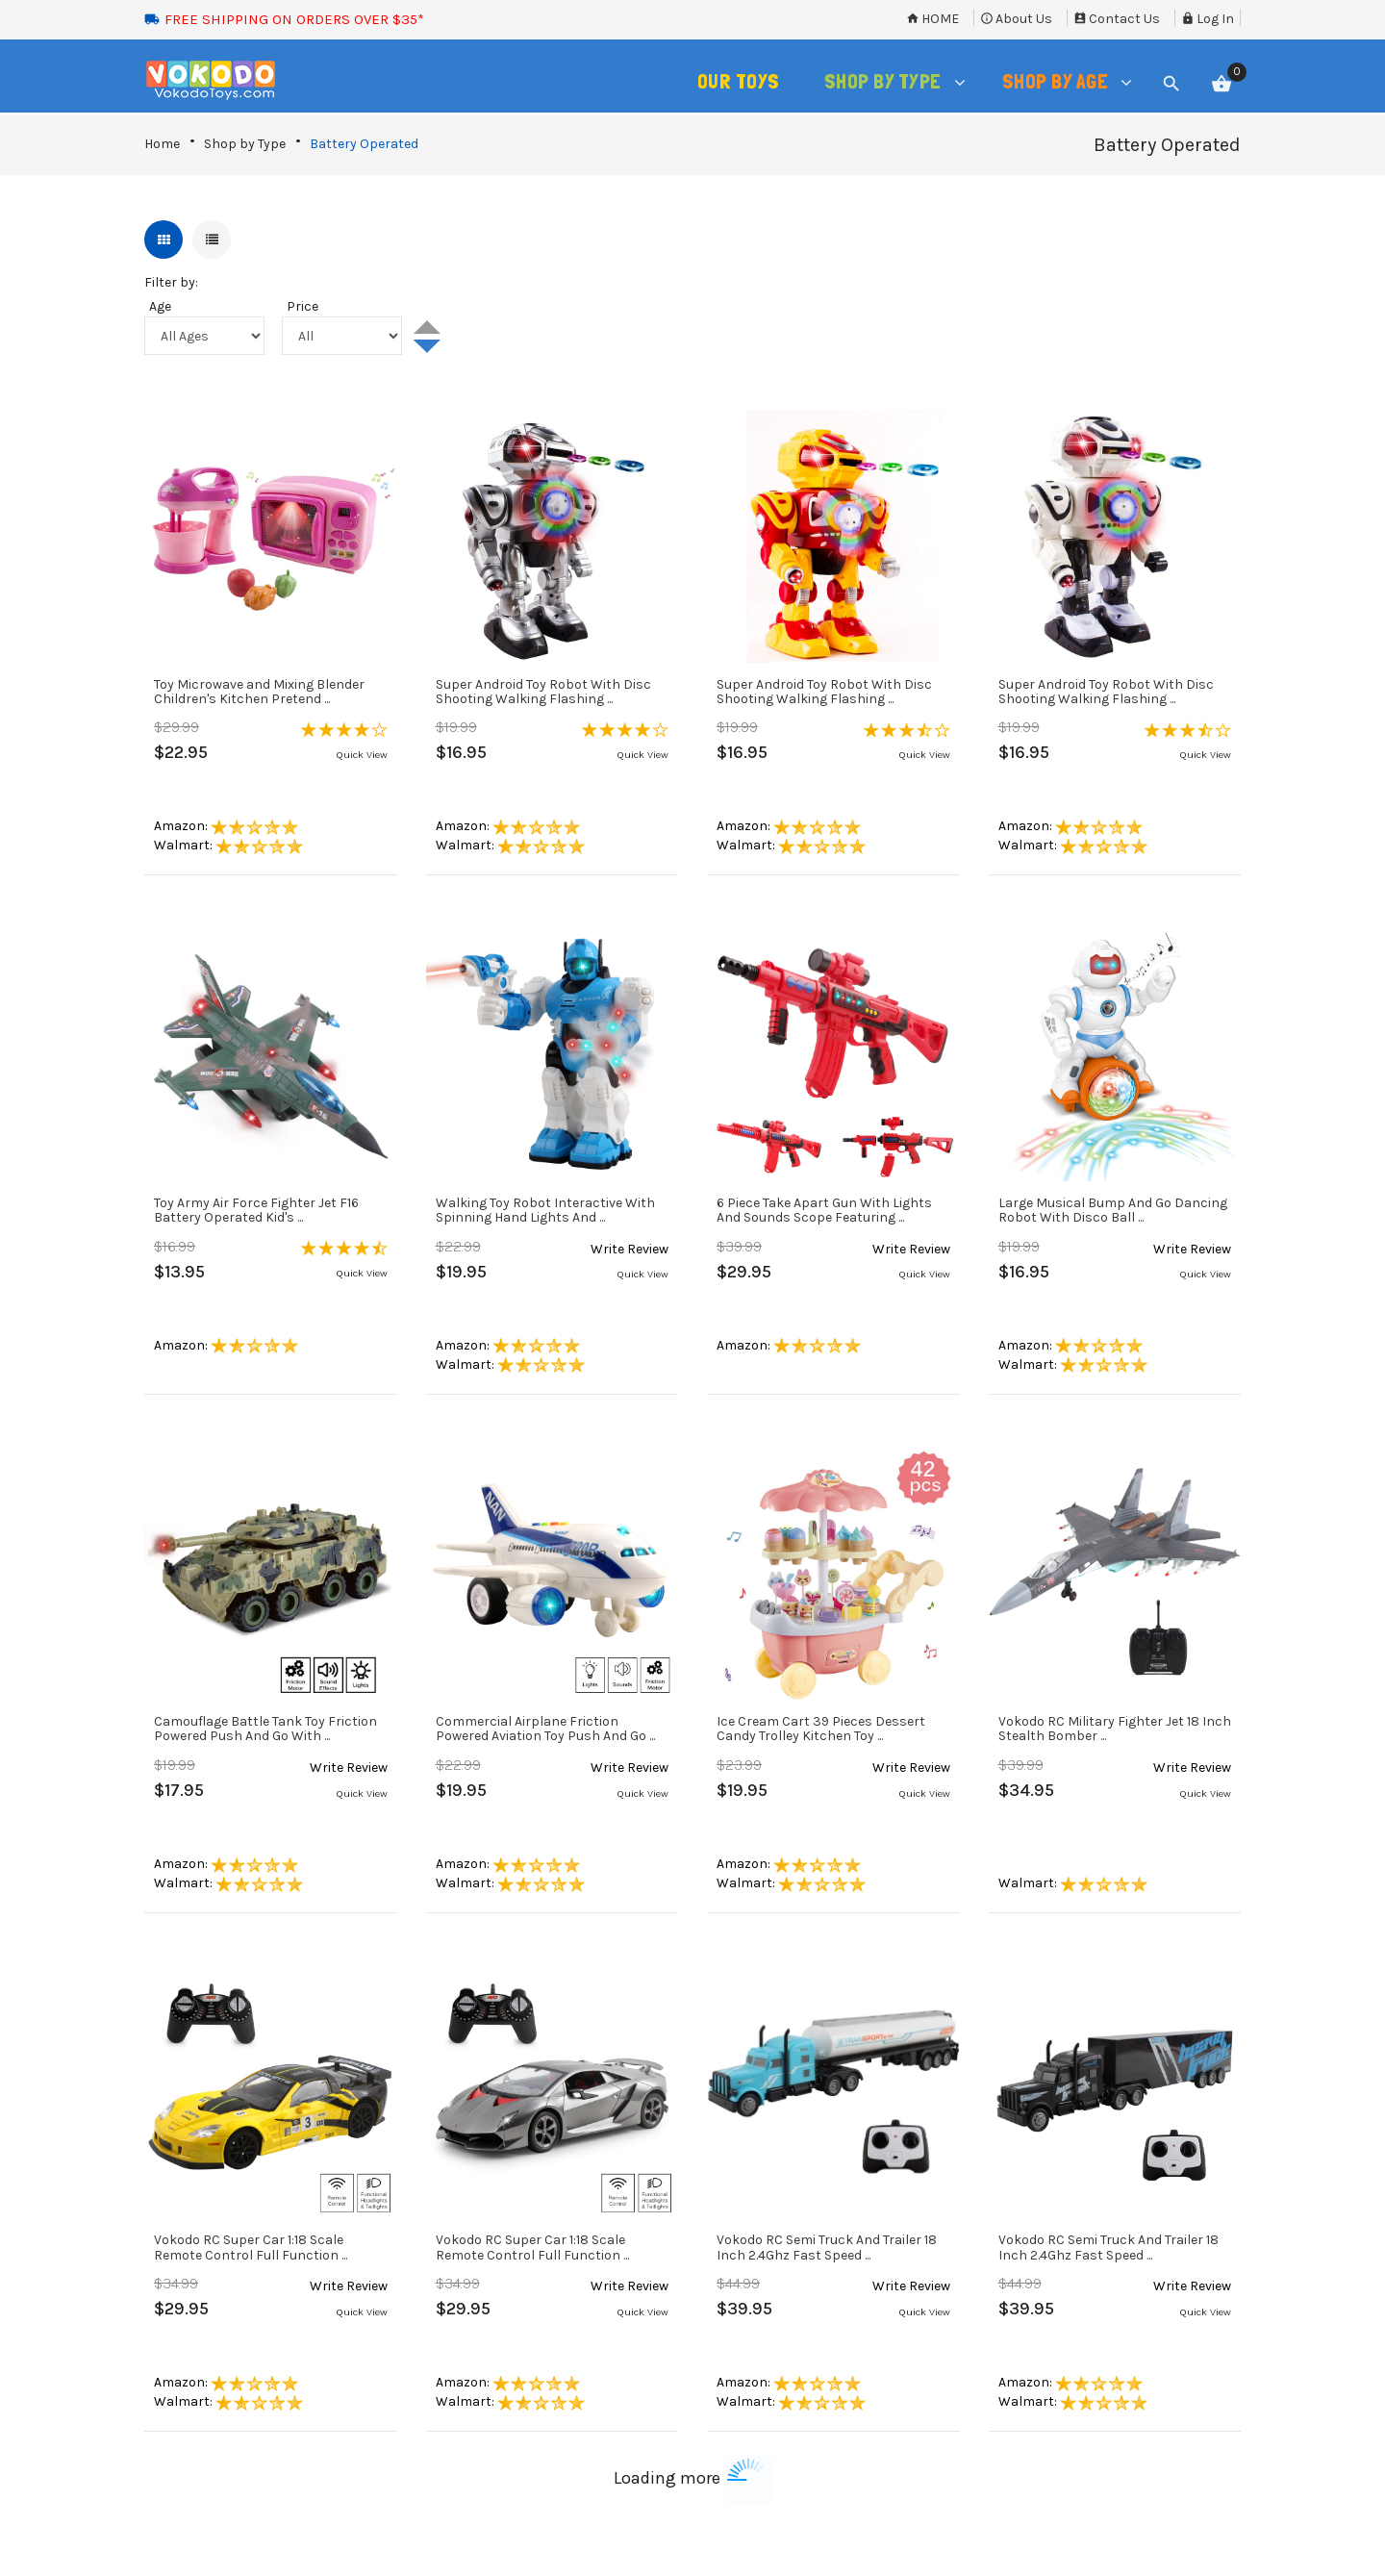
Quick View (362, 754)
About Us (1016, 19)
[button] (344, 726)
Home (932, 19)
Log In (1207, 19)
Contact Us (1116, 19)
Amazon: (226, 826)
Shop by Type (245, 144)
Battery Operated (364, 144)
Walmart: (228, 845)
